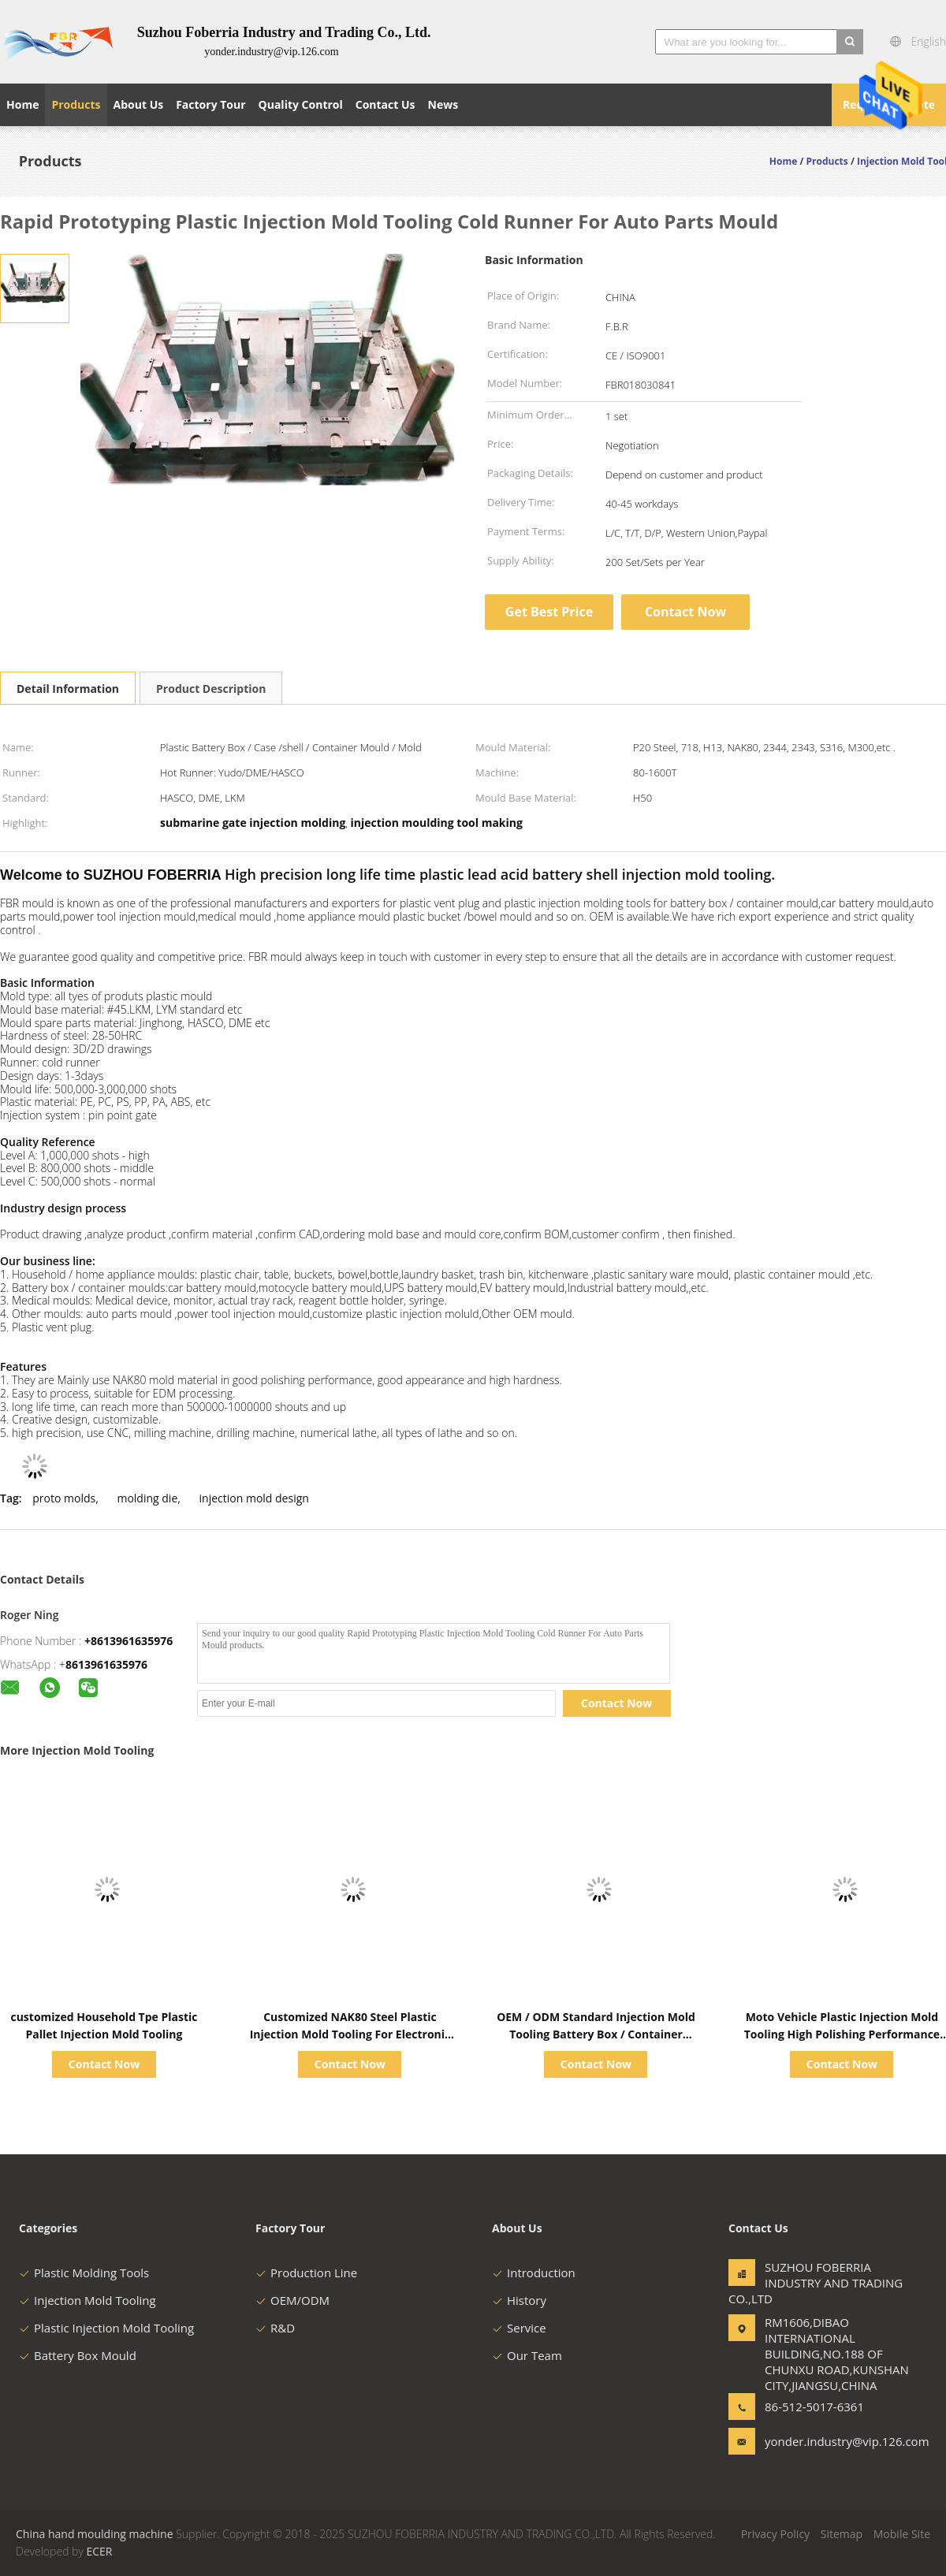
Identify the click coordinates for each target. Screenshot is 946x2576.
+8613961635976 (128, 1640)
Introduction (533, 2272)
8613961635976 (106, 1664)
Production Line (306, 2272)
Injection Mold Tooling (87, 2300)
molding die (147, 1498)
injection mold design (254, 1498)
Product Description (211, 688)
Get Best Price (549, 611)
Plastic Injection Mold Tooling (106, 2328)
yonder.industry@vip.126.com (814, 2441)
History (519, 2300)
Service (519, 2328)
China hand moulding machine (94, 2533)
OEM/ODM (292, 2300)
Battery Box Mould (77, 2355)
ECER (99, 2551)
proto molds (63, 1498)
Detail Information (68, 688)
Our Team (527, 2355)
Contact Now (685, 611)
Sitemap (841, 2533)
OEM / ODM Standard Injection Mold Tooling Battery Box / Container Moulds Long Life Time (596, 2034)
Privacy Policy (775, 2533)
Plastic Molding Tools (84, 2272)
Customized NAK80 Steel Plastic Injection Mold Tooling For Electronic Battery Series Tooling (350, 2034)
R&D (275, 2328)
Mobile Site (901, 2533)
